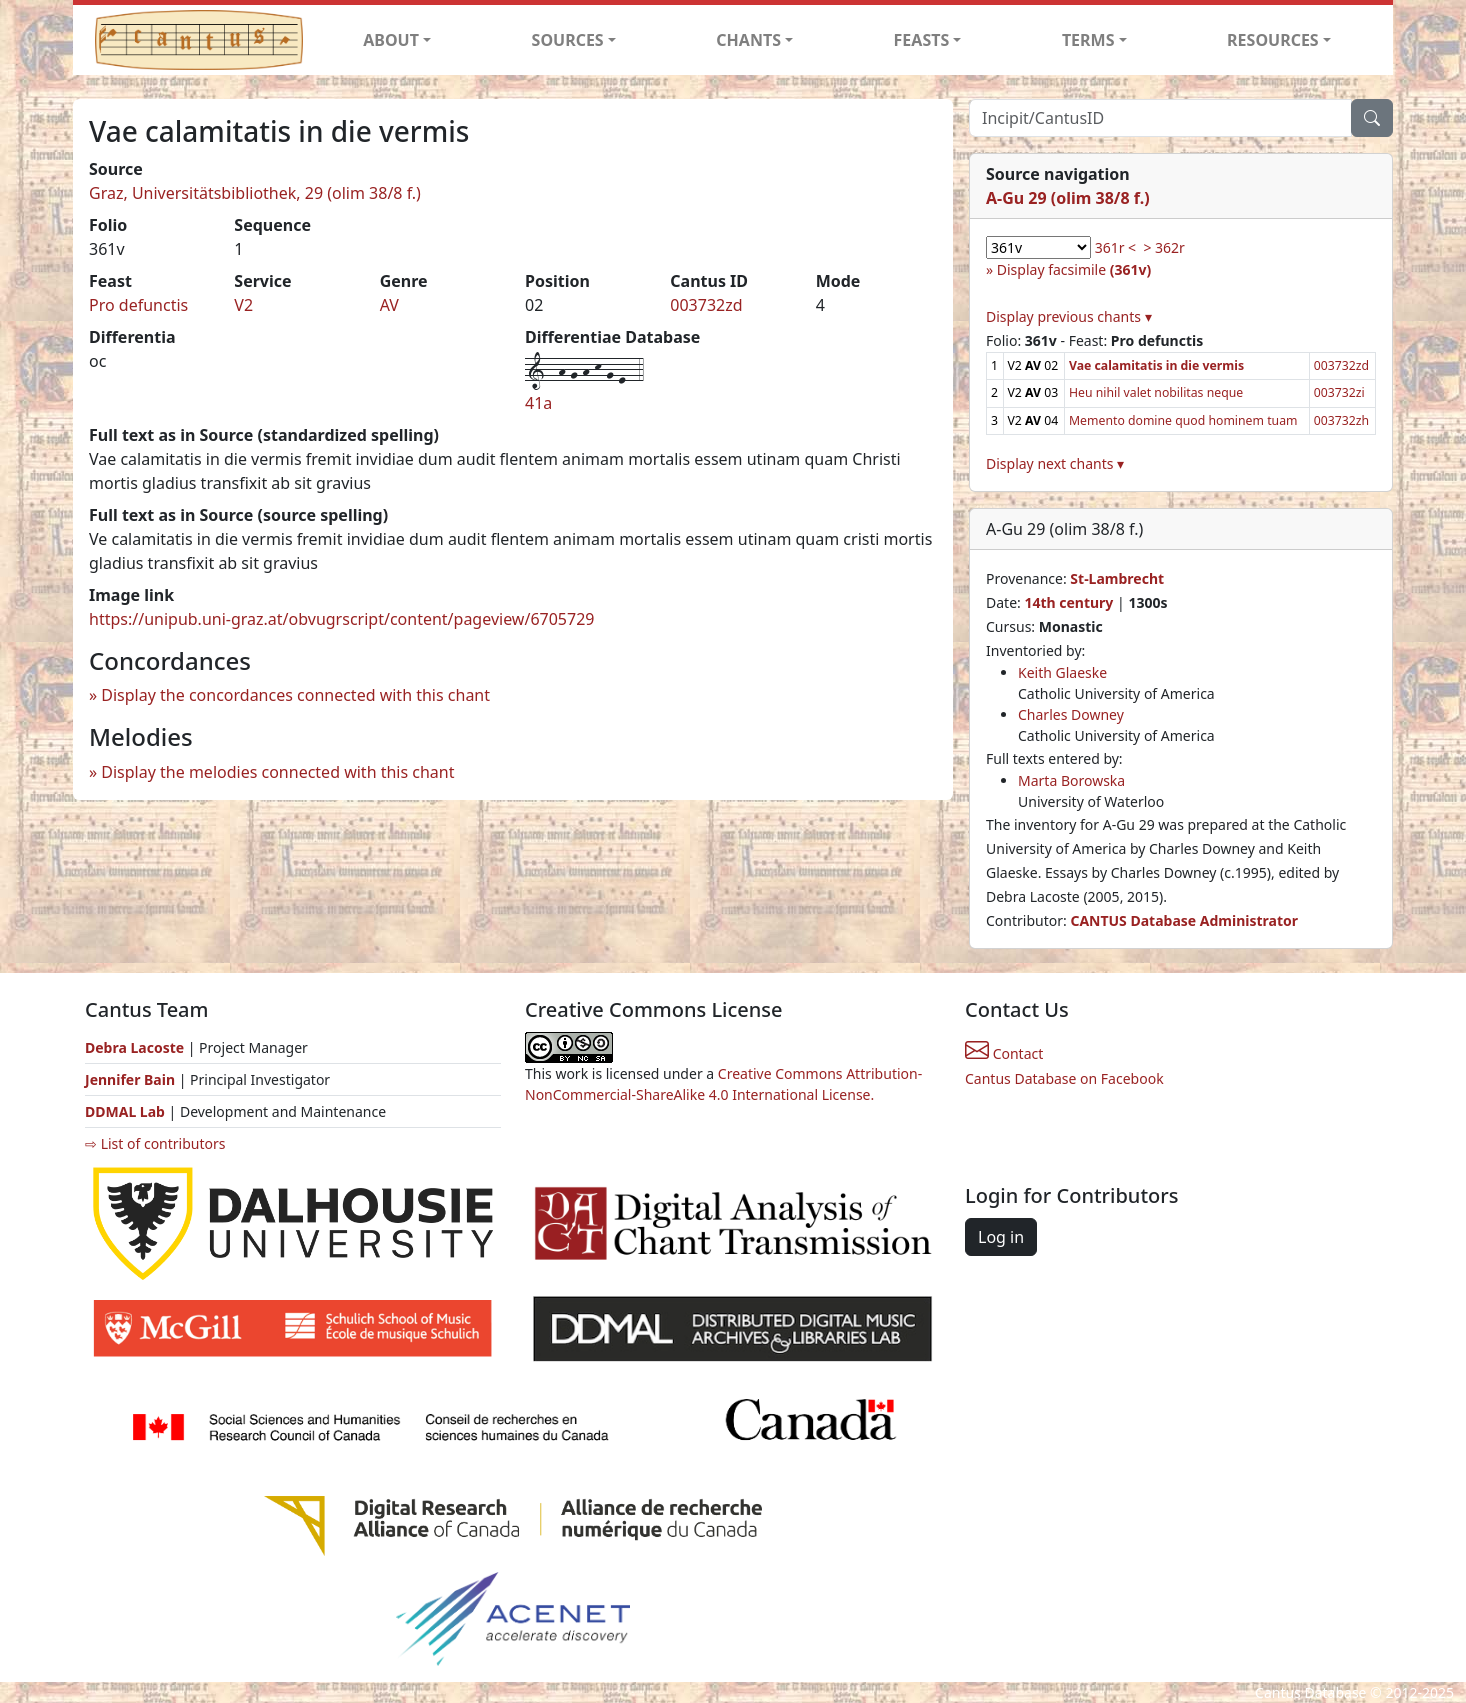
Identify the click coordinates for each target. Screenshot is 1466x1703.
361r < (1115, 247)
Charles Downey (1071, 714)
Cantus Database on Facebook (1064, 1078)
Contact (1004, 1053)
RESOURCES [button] (1273, 40)
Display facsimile (1074, 269)
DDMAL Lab (125, 1111)
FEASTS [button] (922, 40)
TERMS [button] (1088, 40)
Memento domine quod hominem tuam (1183, 420)
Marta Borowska (1071, 780)
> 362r (1163, 247)
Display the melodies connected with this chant (277, 772)
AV (389, 305)
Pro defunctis (138, 305)
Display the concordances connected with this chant (295, 695)
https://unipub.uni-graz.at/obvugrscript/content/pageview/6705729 (341, 619)
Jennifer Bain (132, 1079)
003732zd (706, 305)
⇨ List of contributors (155, 1143)
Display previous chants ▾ (1069, 316)
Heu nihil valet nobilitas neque (1156, 392)
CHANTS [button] (748, 40)
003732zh (1341, 420)
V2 (243, 305)
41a (538, 403)
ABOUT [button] (391, 40)
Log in (1001, 1237)
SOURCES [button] (568, 40)
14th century (1068, 602)
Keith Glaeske (1062, 672)
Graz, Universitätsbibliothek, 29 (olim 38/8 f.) (255, 193)
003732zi (1339, 392)
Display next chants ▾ (1055, 463)
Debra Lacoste (134, 1047)
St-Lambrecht (1117, 578)
